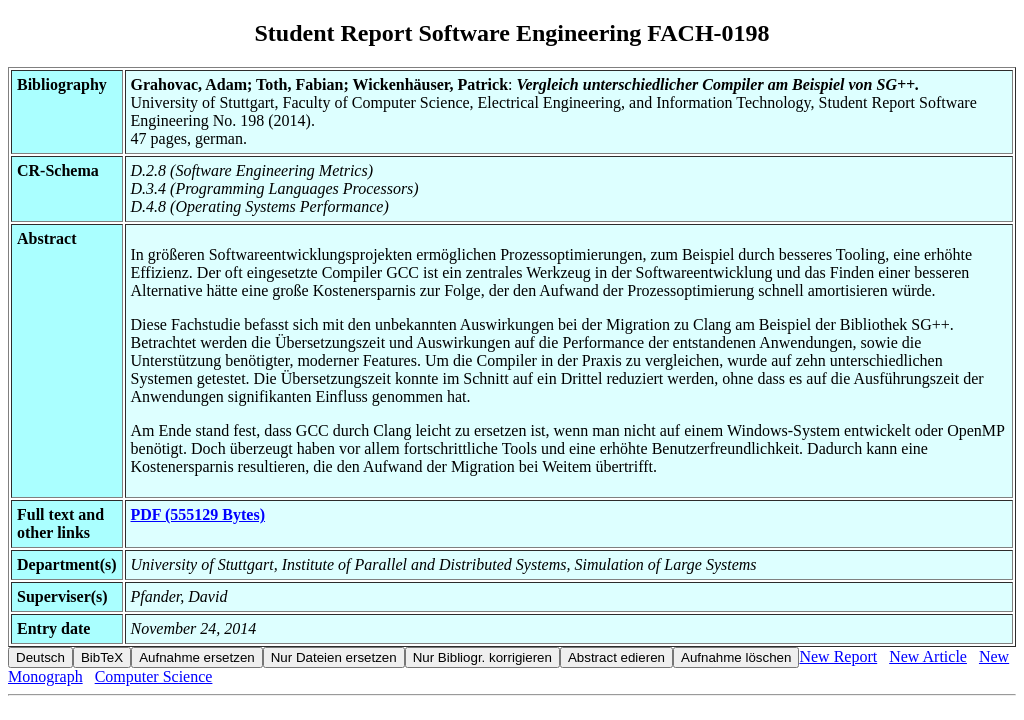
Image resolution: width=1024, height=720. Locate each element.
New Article (928, 656)
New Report (838, 656)
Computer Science (154, 676)
